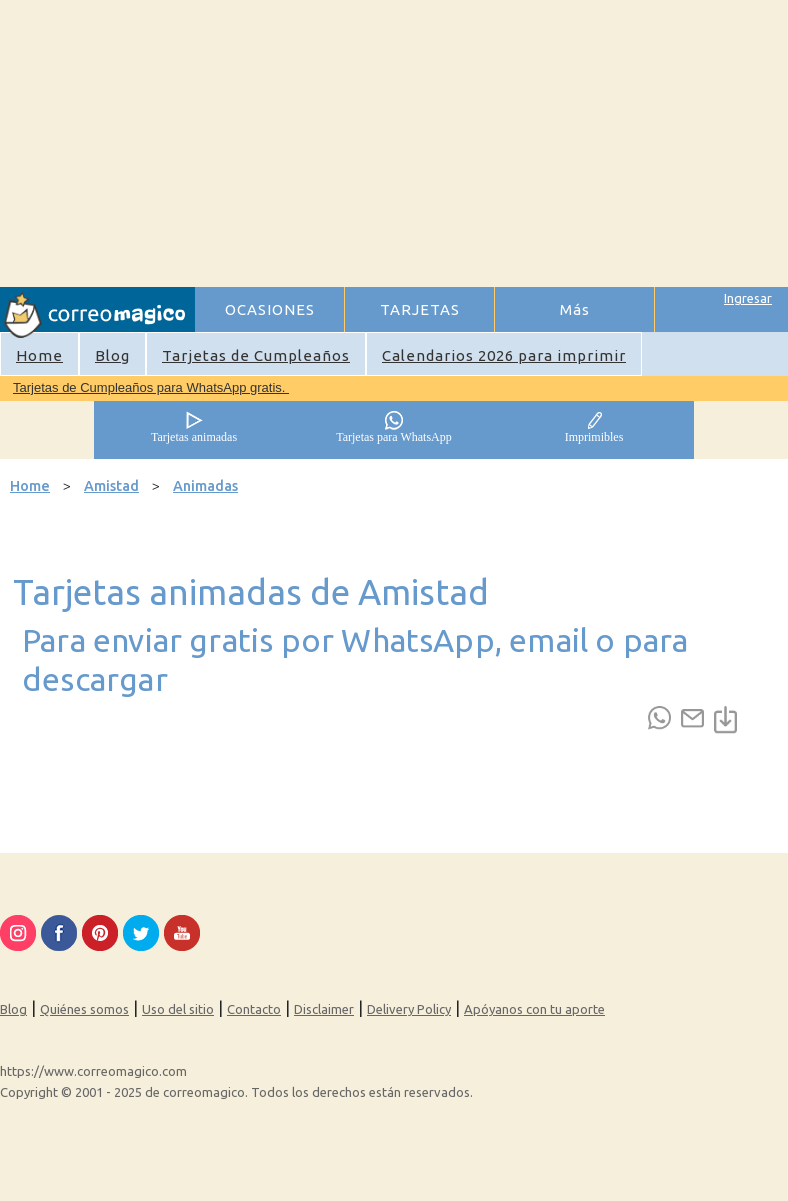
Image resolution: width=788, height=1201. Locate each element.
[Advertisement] (490, 141)
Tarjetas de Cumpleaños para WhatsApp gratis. (151, 387)
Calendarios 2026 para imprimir (504, 355)
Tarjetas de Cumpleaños (256, 355)
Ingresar (748, 298)
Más (575, 309)
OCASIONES (270, 309)
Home (39, 355)
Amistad (111, 486)
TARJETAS (420, 309)
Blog (112, 355)
